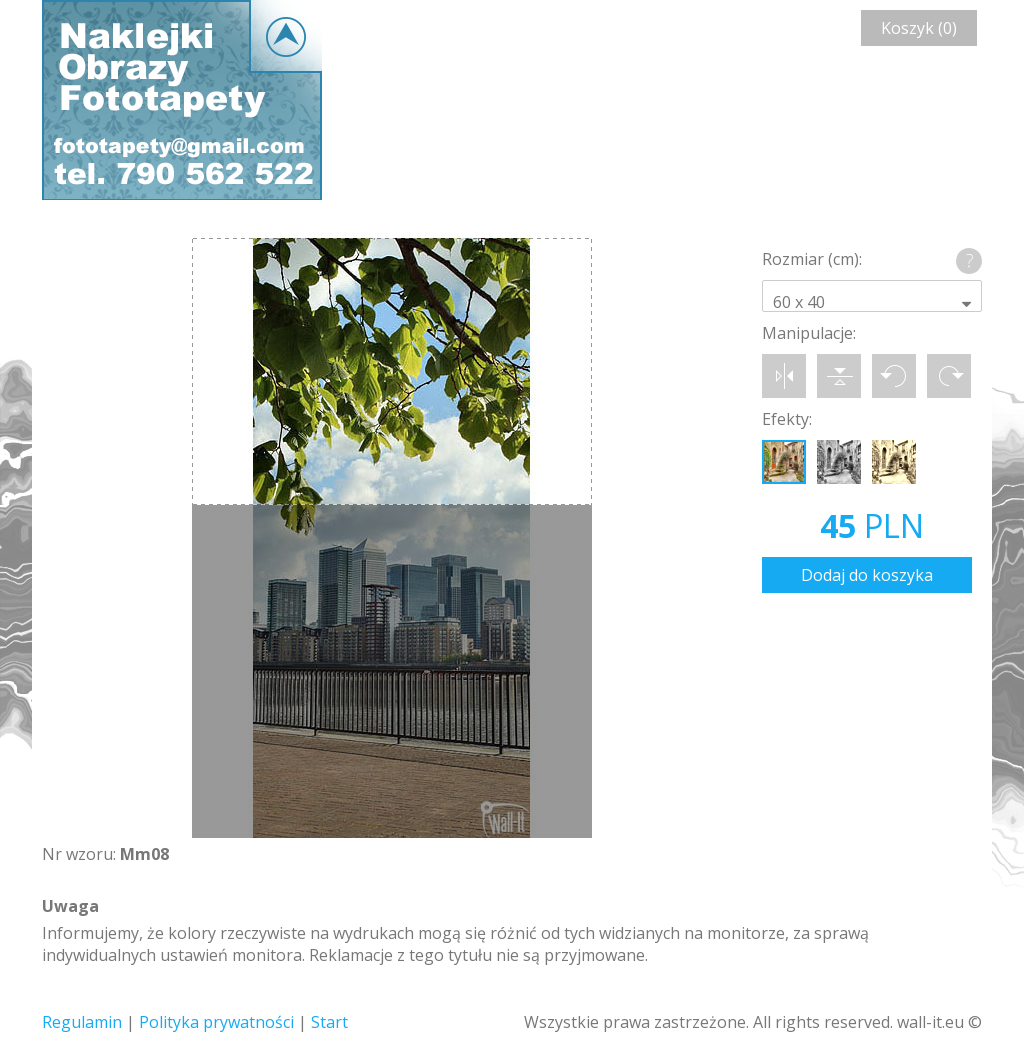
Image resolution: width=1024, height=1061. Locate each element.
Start (329, 1022)
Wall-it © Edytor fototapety (182, 100)
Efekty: (787, 419)
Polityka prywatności (216, 1022)
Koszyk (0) (919, 28)
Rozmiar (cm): (812, 259)
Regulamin (82, 1022)
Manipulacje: (809, 333)
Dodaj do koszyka (867, 575)
